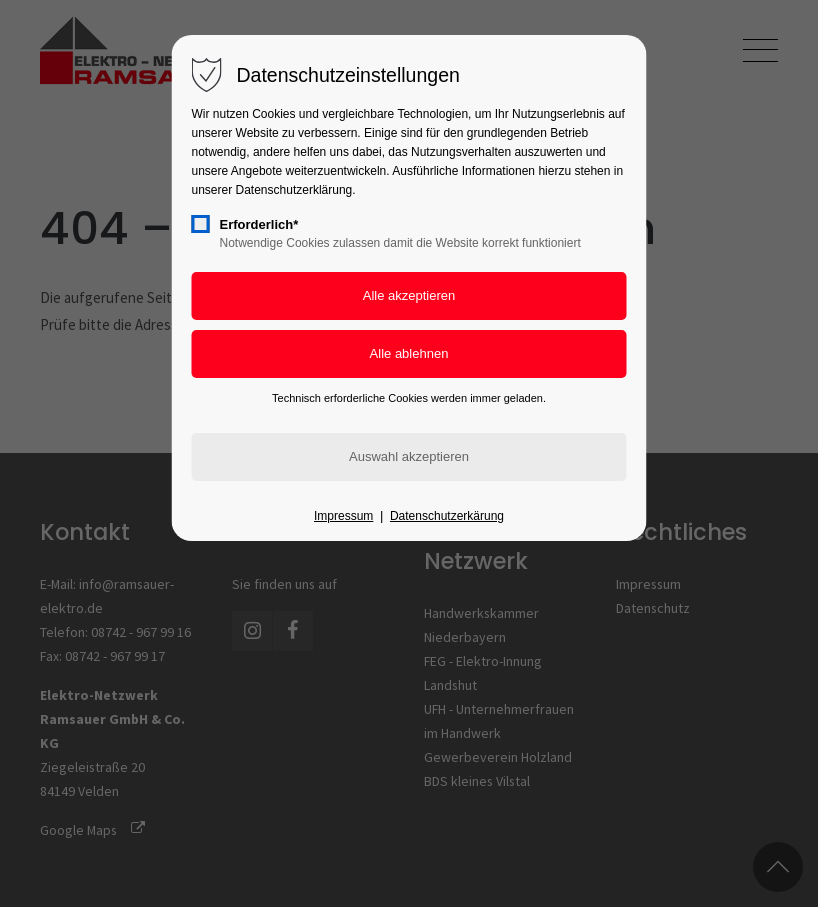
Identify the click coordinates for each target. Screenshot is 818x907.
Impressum (343, 516)
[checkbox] (201, 224)
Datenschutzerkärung (447, 516)
